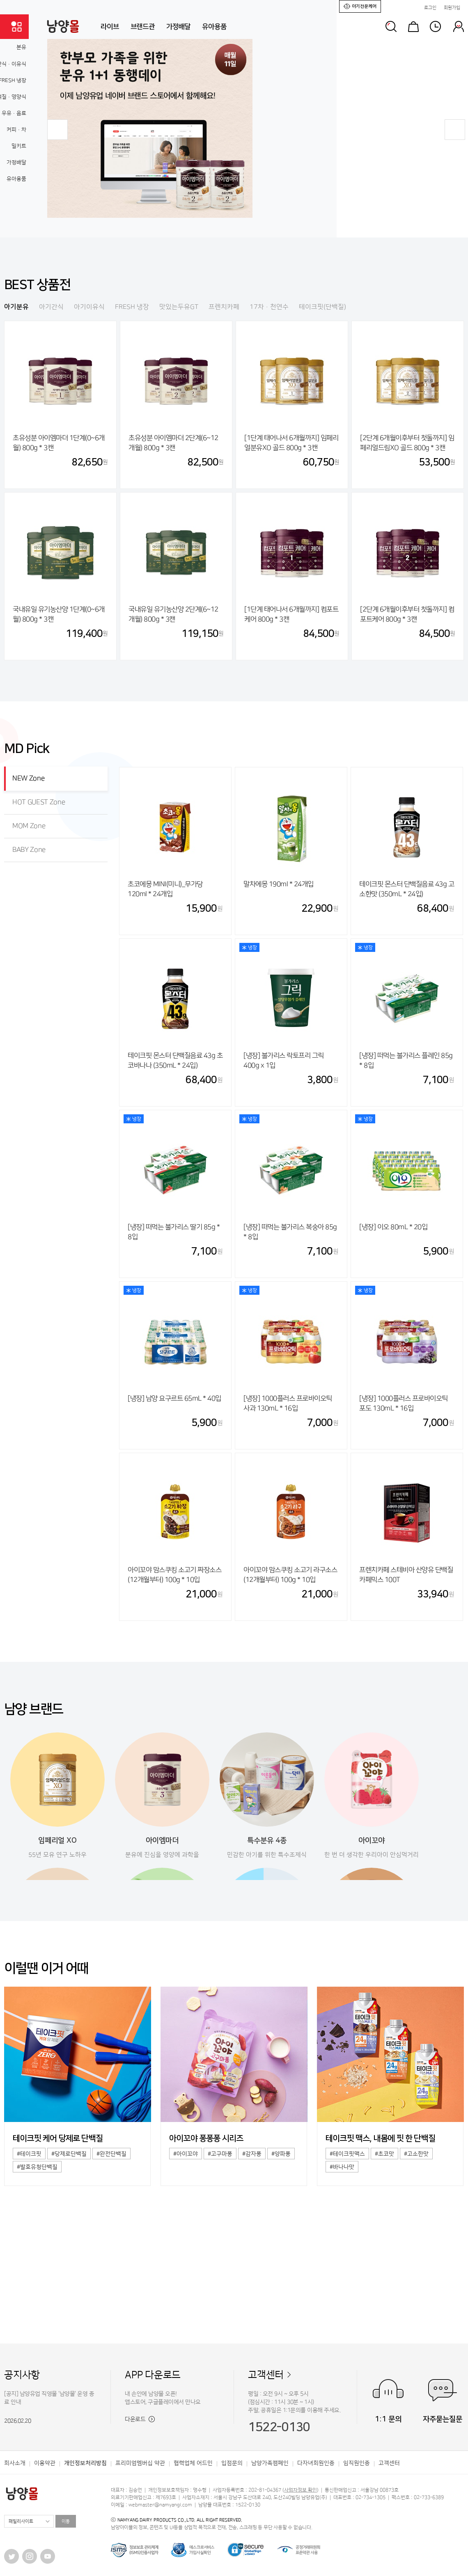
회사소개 (14, 2463)
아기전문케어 (360, 6)
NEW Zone (28, 778)
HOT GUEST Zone (38, 802)
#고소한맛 (416, 2154)
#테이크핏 (29, 2154)
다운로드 (140, 2419)
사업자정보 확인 (300, 2490)
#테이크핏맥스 (347, 2154)
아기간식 (51, 306)
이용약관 (44, 2463)
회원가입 (452, 7)
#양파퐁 (281, 2154)
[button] (57, 129)
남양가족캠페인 (270, 2463)
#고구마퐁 (220, 2154)
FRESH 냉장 (132, 306)
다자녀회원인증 (316, 2463)
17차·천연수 (269, 306)
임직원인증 (356, 2463)
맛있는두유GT (178, 306)
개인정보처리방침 (85, 2463)
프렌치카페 (224, 306)
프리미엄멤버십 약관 (140, 2463)
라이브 (110, 26)
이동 (66, 2521)
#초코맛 (384, 2154)
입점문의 (232, 2463)
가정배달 (178, 26)
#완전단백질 (111, 2154)
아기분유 (16, 306)
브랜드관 (143, 26)
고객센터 (266, 2375)
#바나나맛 (342, 2167)
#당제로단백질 (69, 2154)
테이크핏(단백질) (322, 306)
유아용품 (214, 26)
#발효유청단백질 (37, 2167)
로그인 (430, 7)
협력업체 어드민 (193, 2463)
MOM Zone (28, 826)
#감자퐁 (252, 2154)
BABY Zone (29, 849)
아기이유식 (89, 306)
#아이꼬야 (185, 2154)
